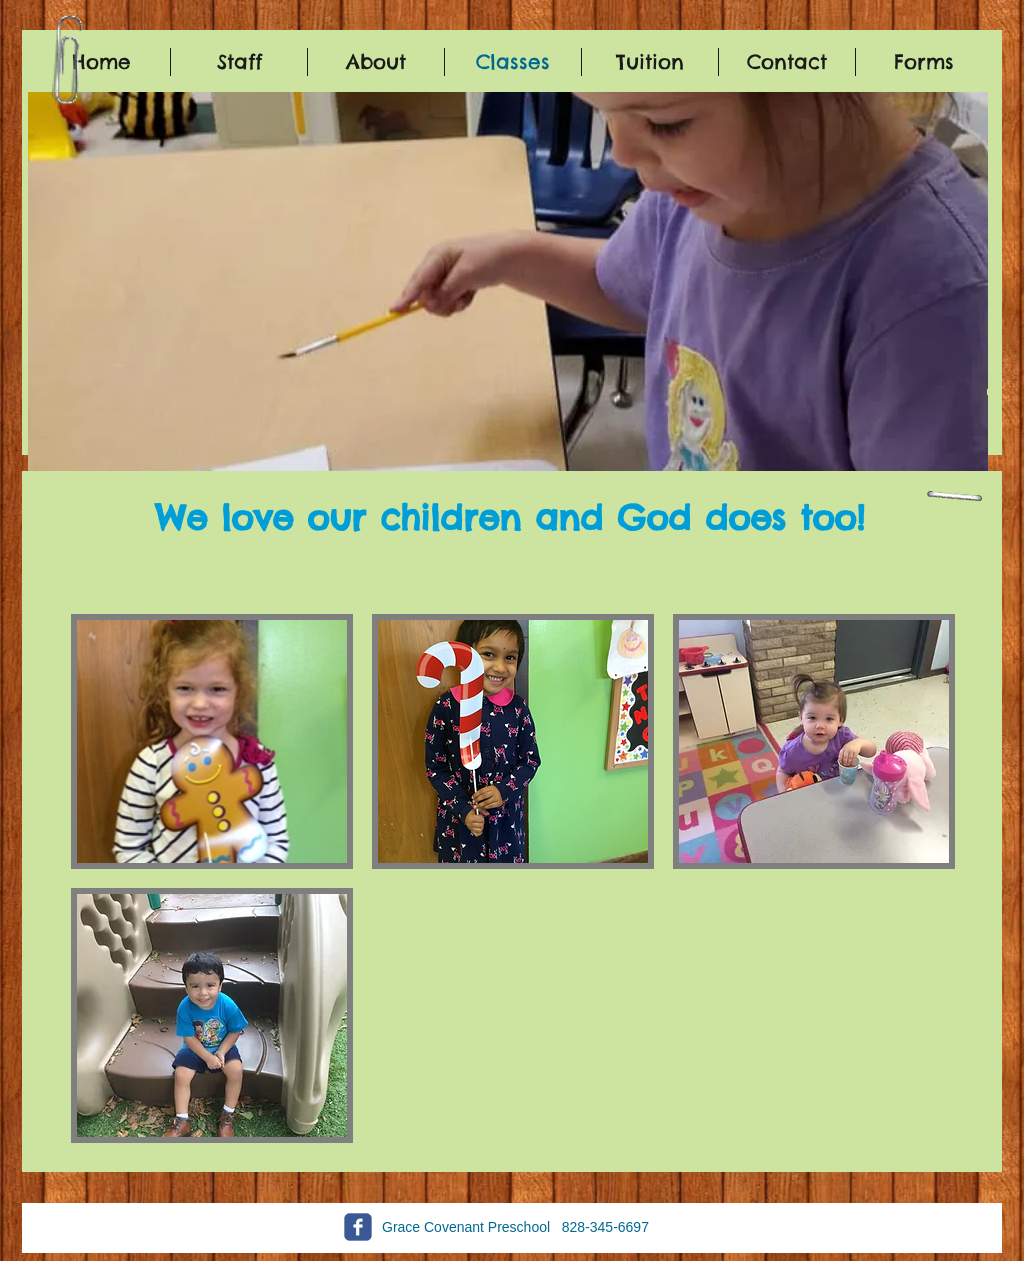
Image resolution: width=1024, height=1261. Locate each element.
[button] (508, 290)
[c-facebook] (358, 1227)
